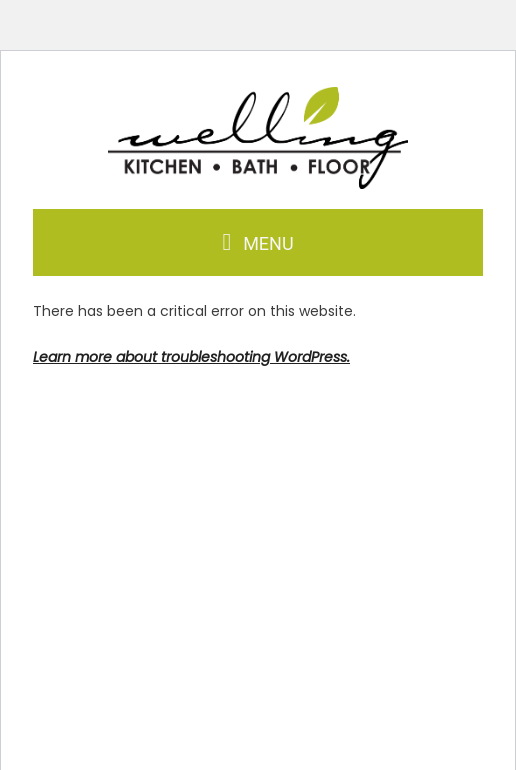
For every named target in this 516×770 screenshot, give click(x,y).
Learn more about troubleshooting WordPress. (191, 357)
